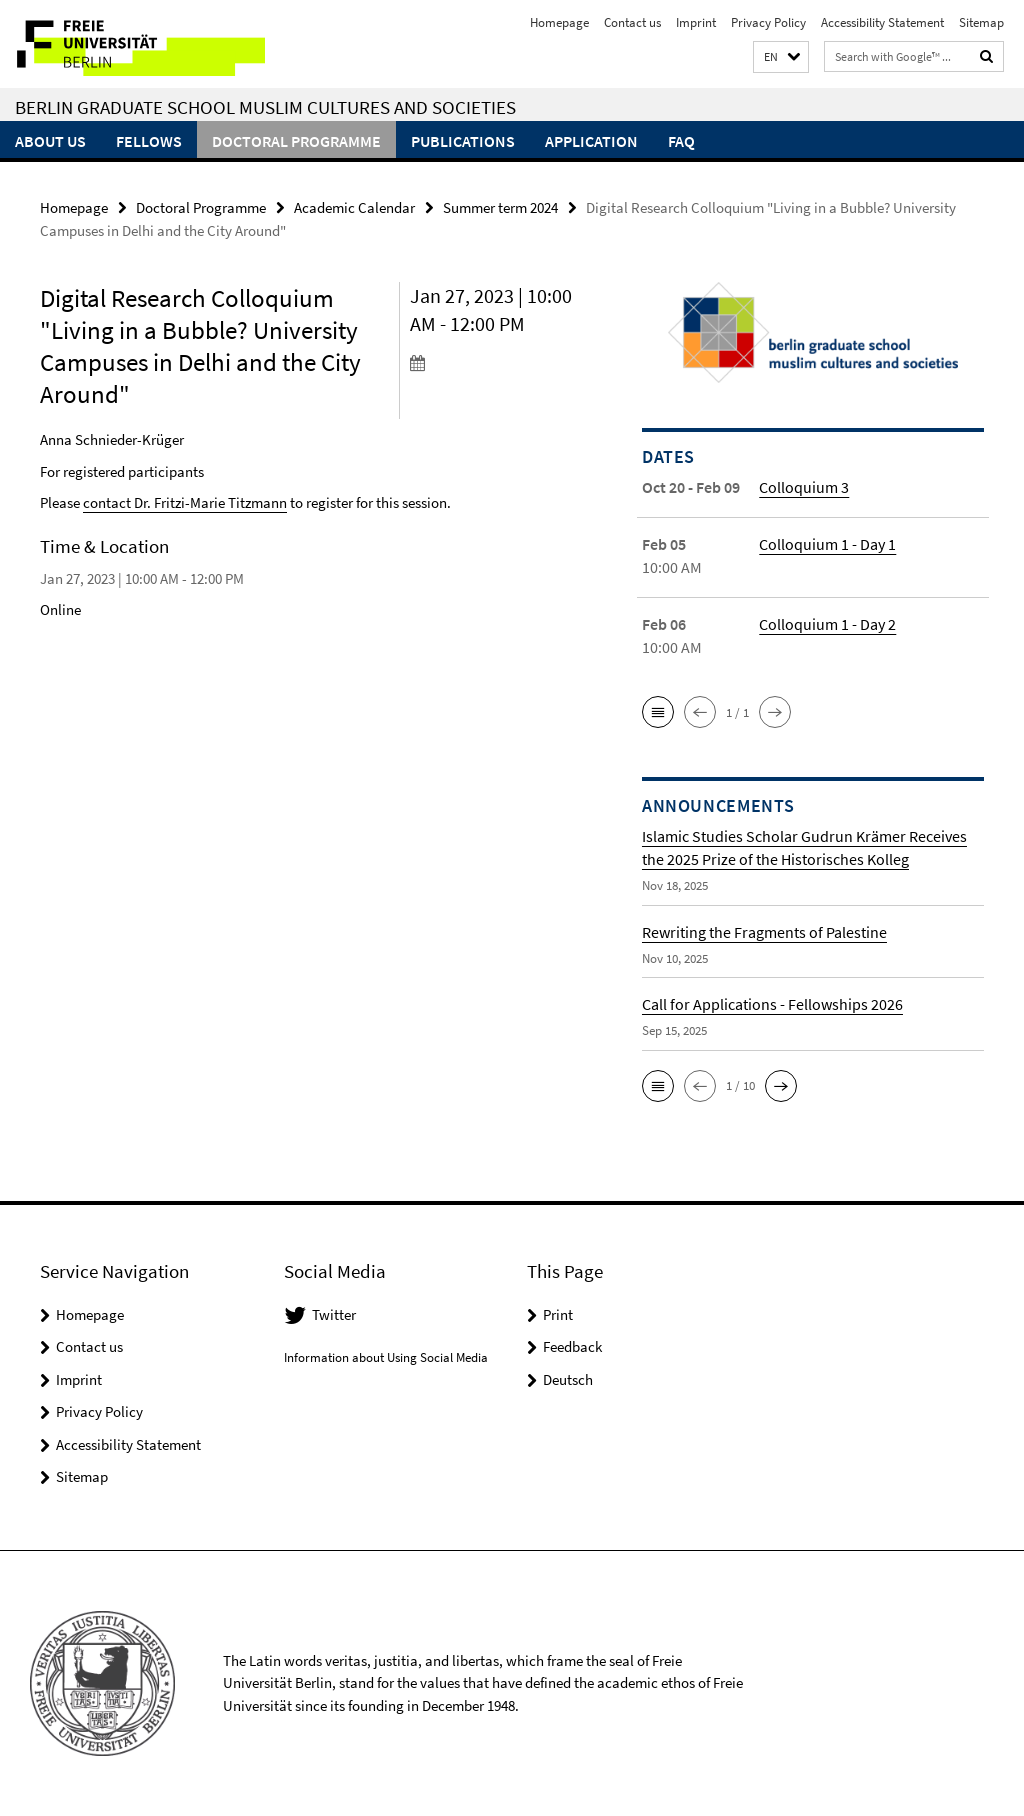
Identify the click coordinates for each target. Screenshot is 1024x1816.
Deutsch (568, 1379)
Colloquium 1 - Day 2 (827, 624)
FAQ (681, 141)
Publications (463, 141)
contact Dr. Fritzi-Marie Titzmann (185, 502)
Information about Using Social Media (386, 1357)
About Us (50, 141)
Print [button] (558, 1314)
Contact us (632, 22)
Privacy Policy (768, 22)
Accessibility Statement (882, 22)
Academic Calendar (354, 207)
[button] (781, 57)
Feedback (572, 1346)
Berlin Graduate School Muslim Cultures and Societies (265, 107)
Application (591, 141)
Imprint (696, 22)
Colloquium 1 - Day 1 (827, 544)
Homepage (559, 22)
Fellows (149, 141)
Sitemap (981, 22)
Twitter (334, 1314)
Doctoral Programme (296, 141)
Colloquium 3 (804, 487)
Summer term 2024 (500, 207)
